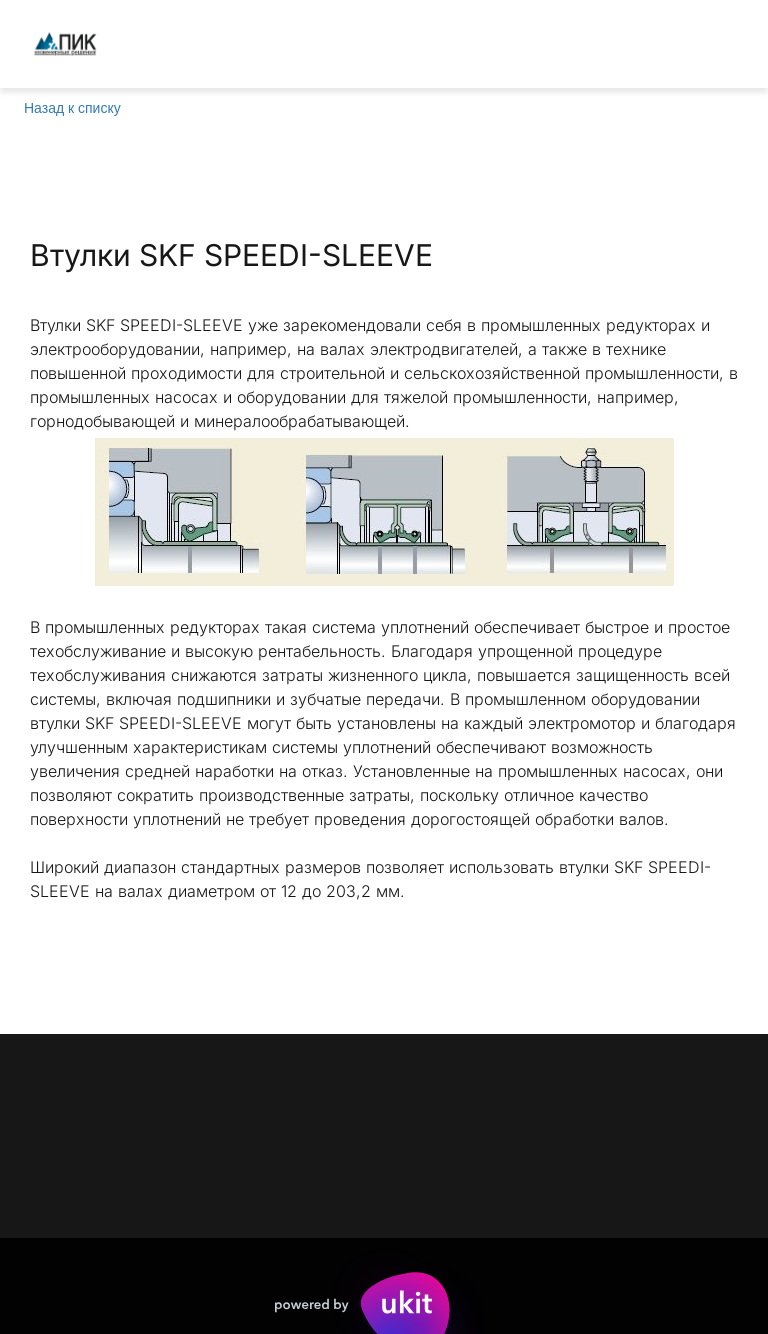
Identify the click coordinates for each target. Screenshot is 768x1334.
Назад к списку (72, 108)
